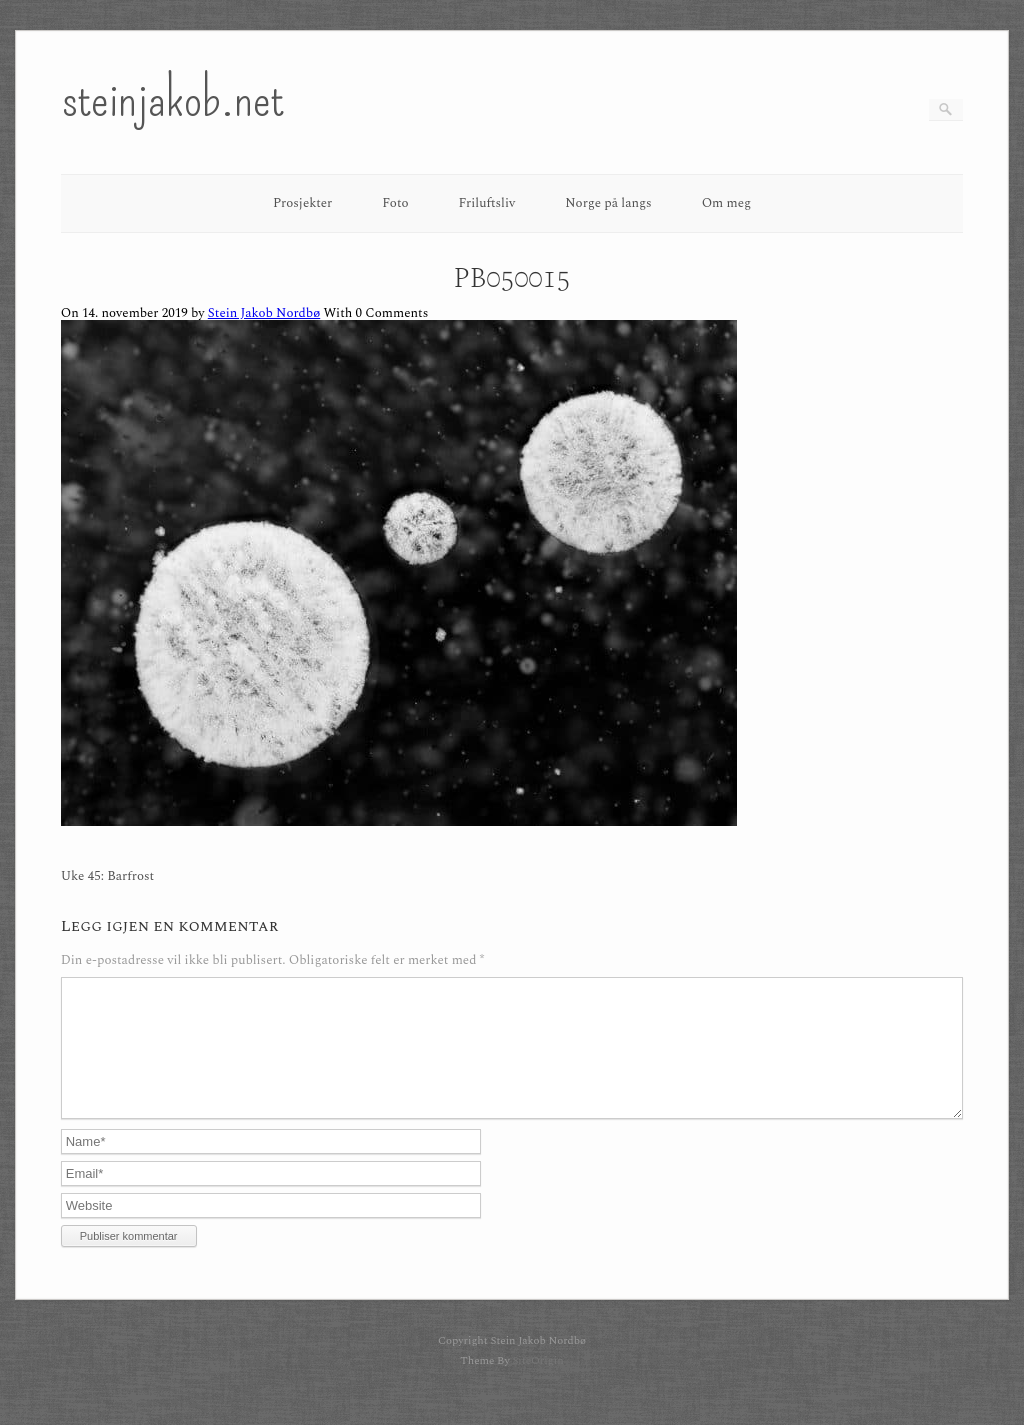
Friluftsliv (487, 203)
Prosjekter (302, 203)
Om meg (727, 203)
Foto (395, 203)
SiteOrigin (537, 1384)
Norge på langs (608, 203)
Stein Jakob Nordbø (264, 313)
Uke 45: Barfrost (107, 876)
